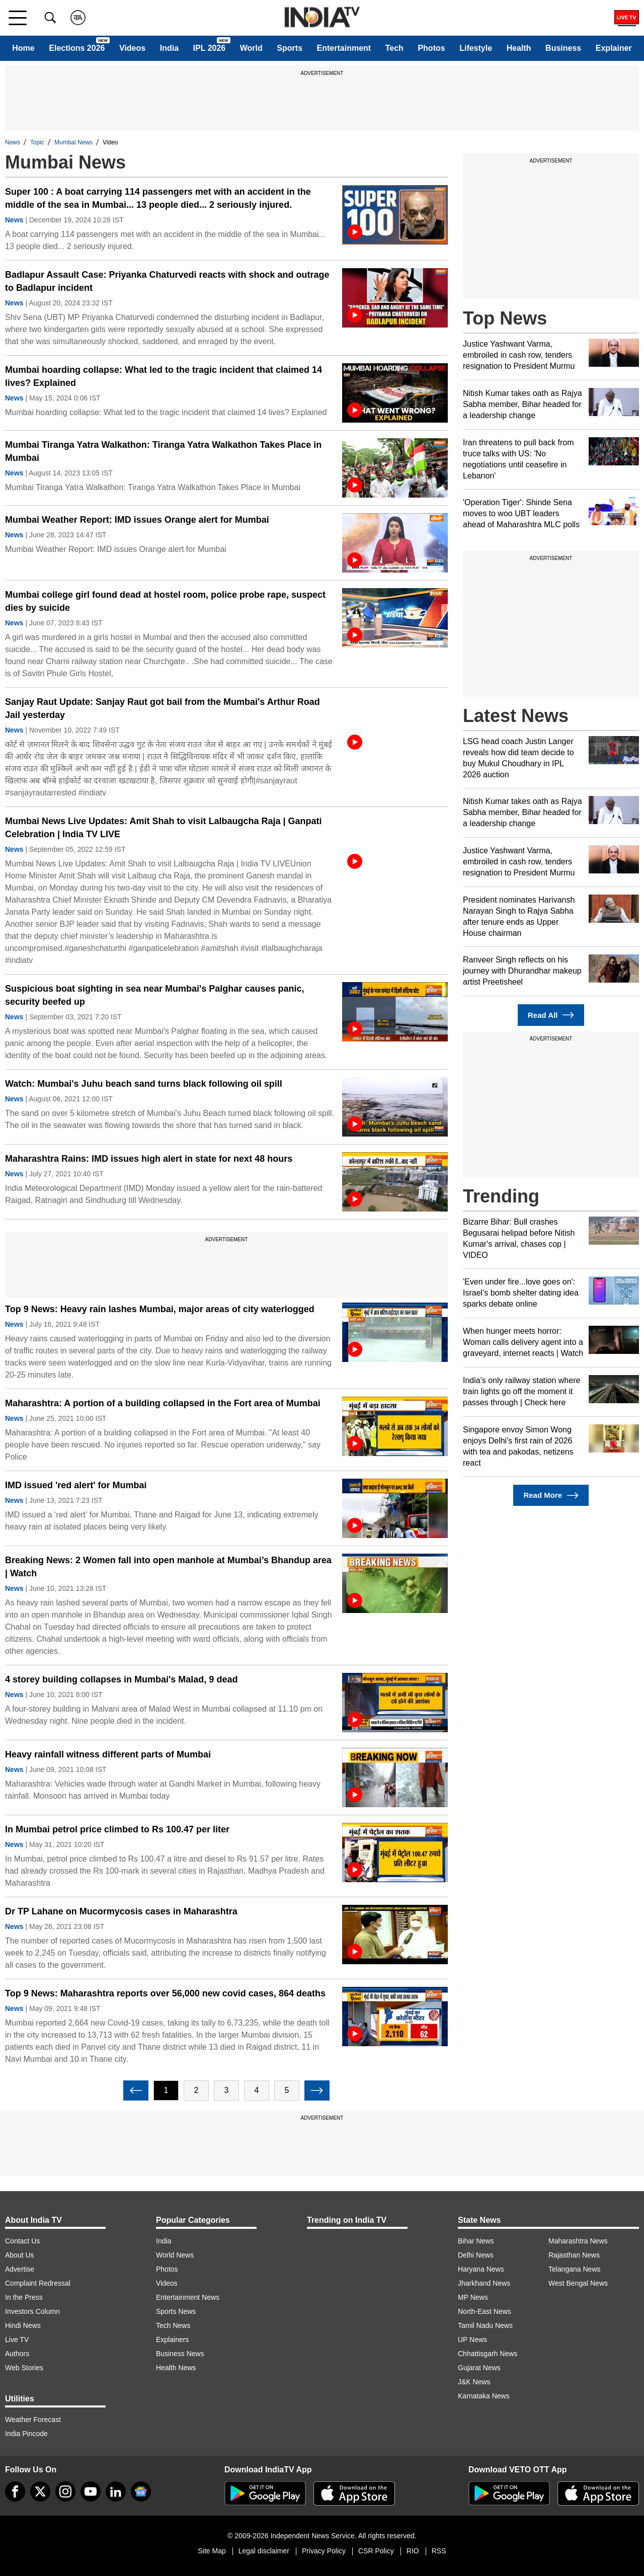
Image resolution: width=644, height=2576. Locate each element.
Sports (289, 48)
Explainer (614, 48)
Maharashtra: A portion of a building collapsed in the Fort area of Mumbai (162, 1403)
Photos (431, 48)
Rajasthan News (574, 2255)
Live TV (17, 2340)
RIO (413, 2551)
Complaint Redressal (37, 2283)
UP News (472, 2340)
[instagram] (65, 2491)
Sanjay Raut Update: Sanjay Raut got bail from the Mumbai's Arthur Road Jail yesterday (162, 708)
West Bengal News (578, 2283)
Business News (180, 2354)
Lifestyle (475, 48)
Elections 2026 (77, 48)
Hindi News (23, 2325)
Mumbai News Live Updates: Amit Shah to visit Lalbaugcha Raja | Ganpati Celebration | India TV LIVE (163, 827)
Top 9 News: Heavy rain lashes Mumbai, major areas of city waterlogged (159, 1309)
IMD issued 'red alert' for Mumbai (76, 1485)
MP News (473, 2297)
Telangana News (574, 2269)
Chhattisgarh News (487, 2354)
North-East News (484, 2311)
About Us (19, 2255)
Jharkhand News (484, 2283)
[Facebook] (15, 2491)
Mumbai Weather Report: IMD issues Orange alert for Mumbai (137, 520)
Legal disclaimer (263, 2551)
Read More (550, 1495)
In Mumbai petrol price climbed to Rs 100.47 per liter (117, 1829)
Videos (132, 48)
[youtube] (90, 2491)
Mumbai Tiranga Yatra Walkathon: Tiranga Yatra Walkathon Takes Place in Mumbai (163, 451)
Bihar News (476, 2241)
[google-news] (141, 2491)
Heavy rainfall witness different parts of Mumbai (108, 1754)
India (169, 48)
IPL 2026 (209, 48)
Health (519, 48)
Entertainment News (187, 2297)
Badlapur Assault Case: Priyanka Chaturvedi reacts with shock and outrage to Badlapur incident (167, 281)
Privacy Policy (324, 2551)
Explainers (172, 2340)
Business (563, 48)
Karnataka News (484, 2396)
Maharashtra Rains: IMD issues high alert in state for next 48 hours (148, 1159)
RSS (439, 2551)
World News (175, 2255)
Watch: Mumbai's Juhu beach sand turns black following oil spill (143, 1084)
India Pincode (26, 2434)
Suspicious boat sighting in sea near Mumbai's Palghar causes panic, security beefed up (154, 995)
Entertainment (344, 48)
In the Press (24, 2297)
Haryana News (481, 2269)
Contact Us (22, 2241)
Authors (17, 2354)
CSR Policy (376, 2551)
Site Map (211, 2551)
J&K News (474, 2382)
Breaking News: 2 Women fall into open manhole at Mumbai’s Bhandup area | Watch (168, 1566)
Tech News (173, 2325)
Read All (551, 1015)
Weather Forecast (33, 2420)
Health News (176, 2368)
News (12, 142)
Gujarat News (479, 2368)
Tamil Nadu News (485, 2325)
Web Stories (24, 2368)
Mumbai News (73, 142)
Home (23, 48)
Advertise (19, 2269)
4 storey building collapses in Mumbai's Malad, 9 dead (121, 1679)
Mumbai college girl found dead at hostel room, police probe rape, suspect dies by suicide (165, 601)
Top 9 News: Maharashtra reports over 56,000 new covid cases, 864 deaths (165, 1993)
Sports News (176, 2311)
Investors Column (32, 2311)
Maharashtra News (578, 2241)
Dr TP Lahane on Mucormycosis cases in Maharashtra (121, 1911)
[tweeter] (40, 2491)
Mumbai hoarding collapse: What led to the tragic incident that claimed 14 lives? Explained (163, 376)
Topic (37, 142)
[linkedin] (116, 2491)
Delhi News (476, 2255)
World (251, 48)
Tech (394, 48)
